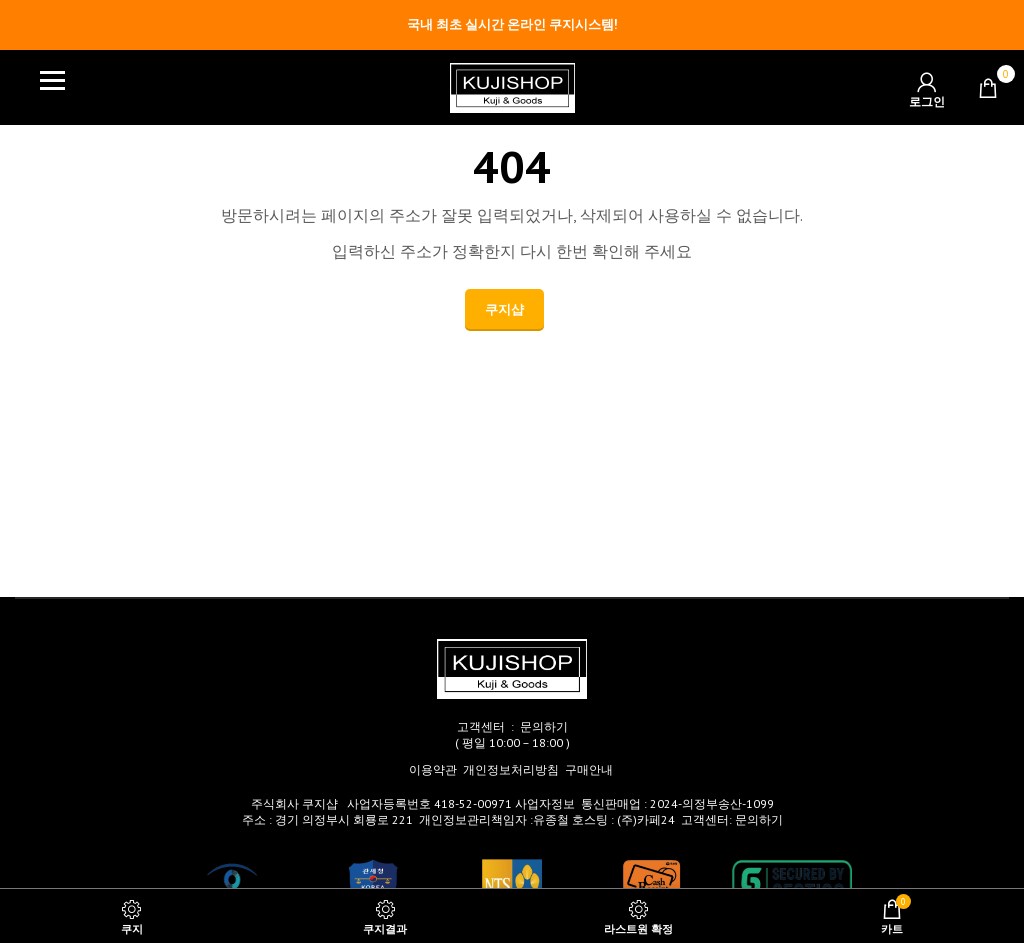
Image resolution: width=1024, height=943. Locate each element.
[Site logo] (512, 86)
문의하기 (544, 726)
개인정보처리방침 (511, 769)
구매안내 (589, 769)
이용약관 (433, 769)
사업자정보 (545, 803)
